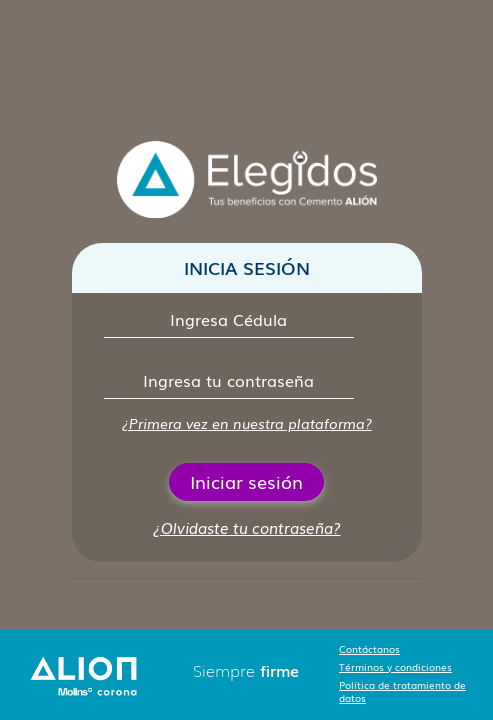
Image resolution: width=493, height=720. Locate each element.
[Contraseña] (229, 380)
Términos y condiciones (395, 666)
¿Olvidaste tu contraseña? (247, 527)
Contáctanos (369, 648)
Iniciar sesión (246, 481)
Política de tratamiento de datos (402, 691)
